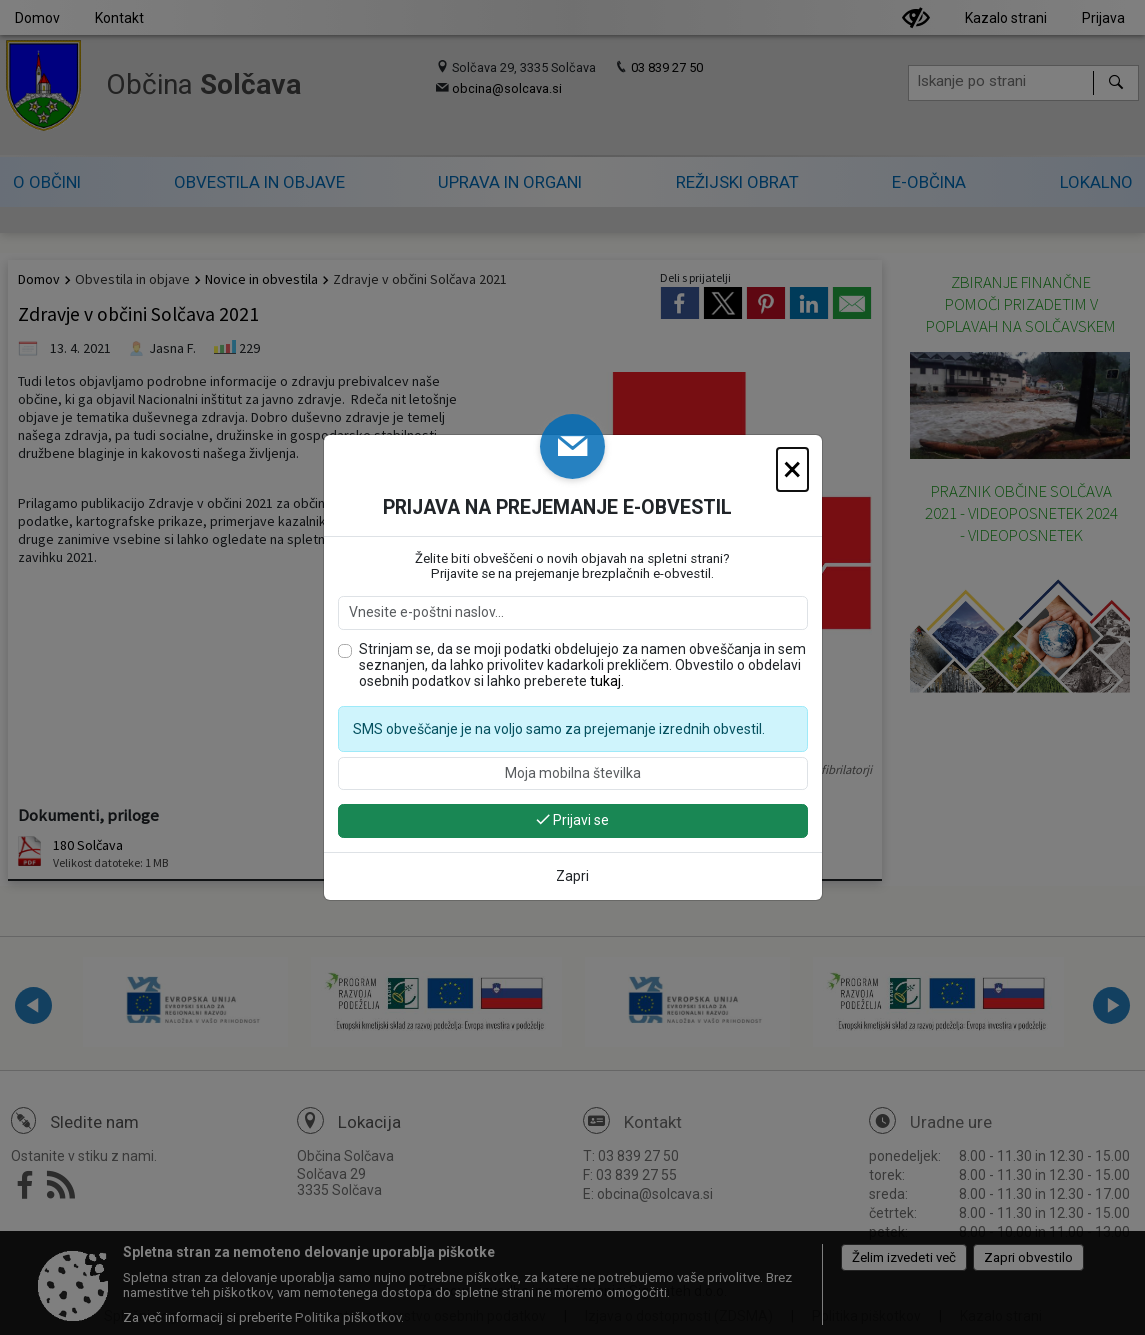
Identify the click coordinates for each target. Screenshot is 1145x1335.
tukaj (605, 681)
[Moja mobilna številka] (573, 774)
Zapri (572, 876)
